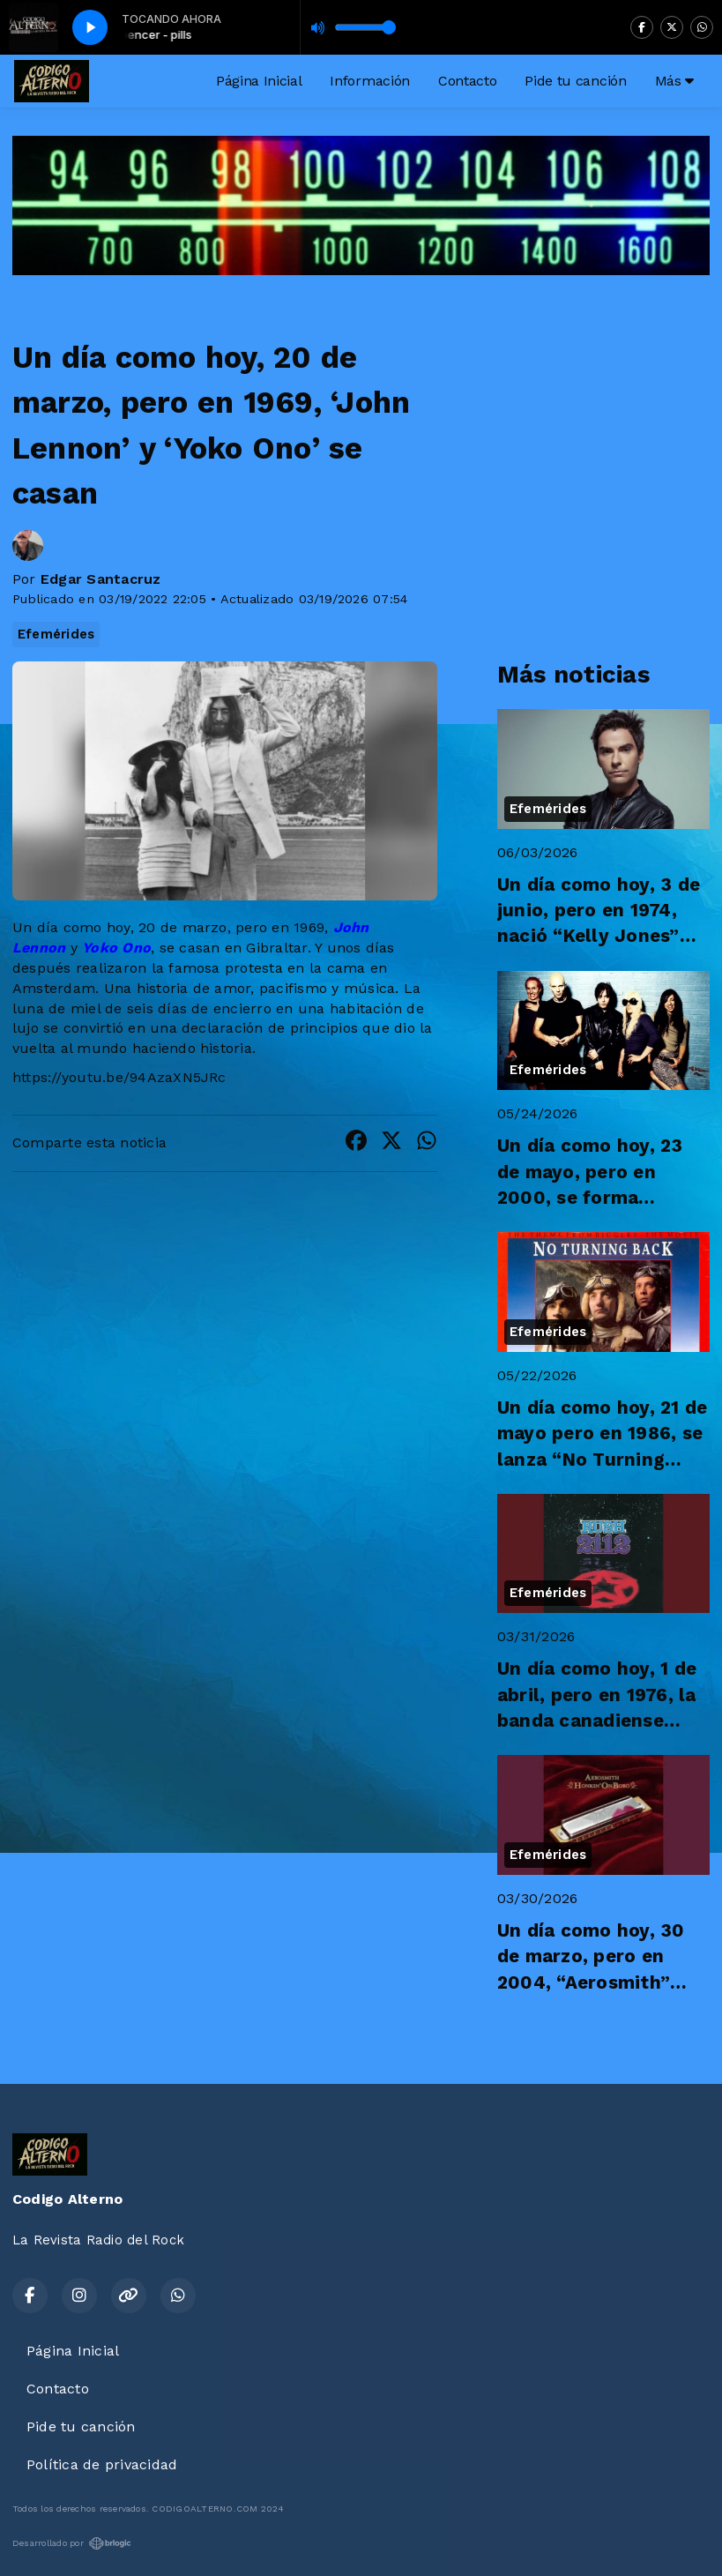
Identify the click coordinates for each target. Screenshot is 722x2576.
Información (369, 80)
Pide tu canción (575, 80)
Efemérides (56, 634)
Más (674, 80)
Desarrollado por (71, 2543)
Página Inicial (259, 80)
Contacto (467, 80)
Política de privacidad (101, 2464)
